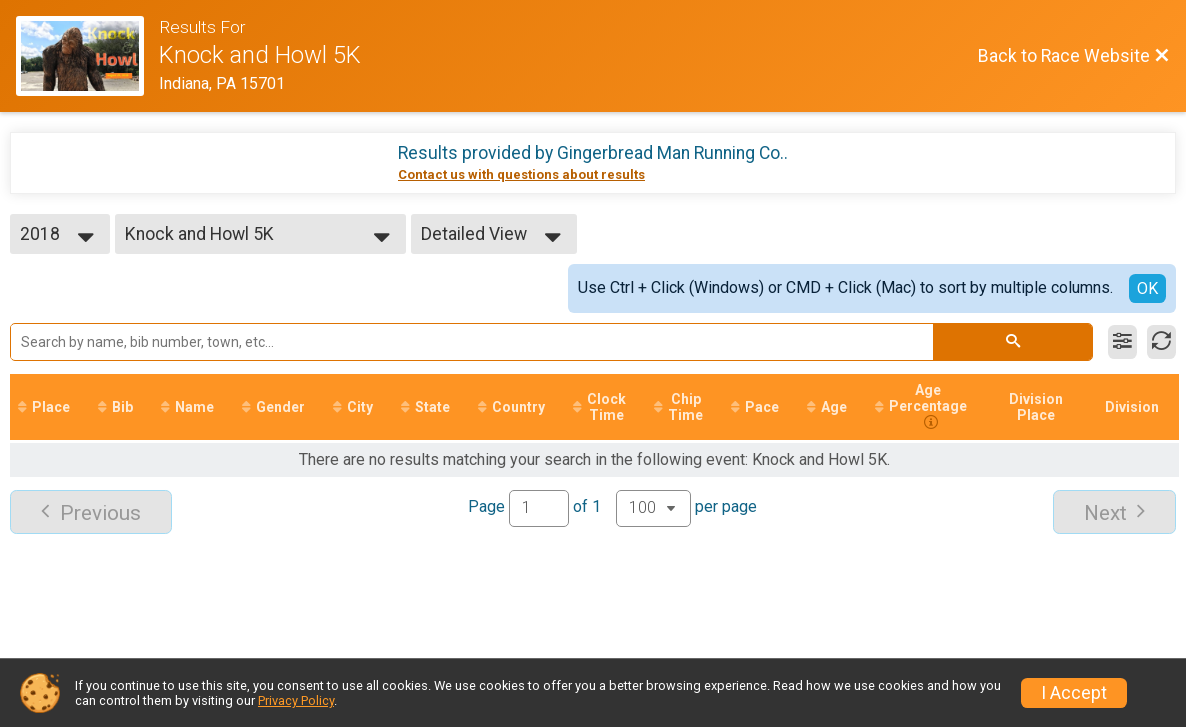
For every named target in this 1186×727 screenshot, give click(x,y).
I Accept (1074, 693)
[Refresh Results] (1161, 342)
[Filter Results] (1122, 342)
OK (1147, 288)
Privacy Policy (296, 700)
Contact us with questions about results (521, 174)
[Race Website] (87, 56)
